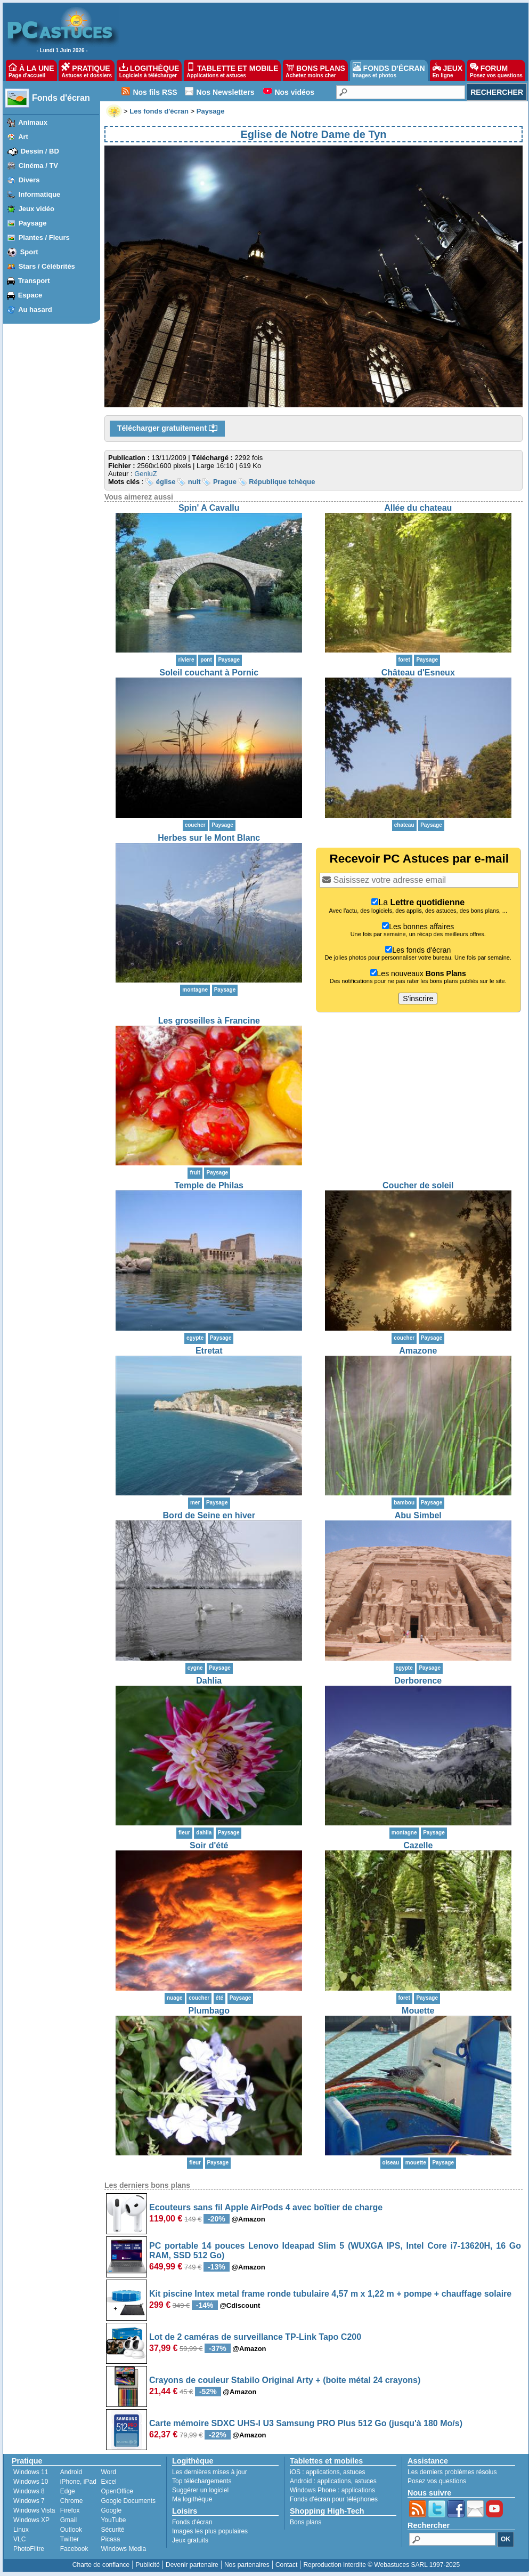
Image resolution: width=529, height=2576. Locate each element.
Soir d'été (209, 1845)
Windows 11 (30, 2472)
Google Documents (128, 2501)
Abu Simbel (418, 1515)
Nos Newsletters (226, 92)
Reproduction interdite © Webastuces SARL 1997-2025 (381, 2565)
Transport (34, 281)
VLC (19, 2539)
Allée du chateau (418, 507)
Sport (29, 252)
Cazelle (418, 1845)
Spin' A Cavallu (209, 507)
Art (23, 137)
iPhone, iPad (78, 2481)
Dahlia (209, 1680)
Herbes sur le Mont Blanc (209, 837)
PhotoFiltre (28, 2549)
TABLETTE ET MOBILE (232, 70)
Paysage (33, 223)
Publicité (147, 2565)
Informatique (40, 194)
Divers (29, 180)
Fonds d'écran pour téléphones (334, 2499)
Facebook (74, 2549)
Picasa (110, 2539)
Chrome (71, 2501)
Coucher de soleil (417, 1185)
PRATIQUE (86, 70)
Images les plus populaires (210, 2531)
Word (108, 2472)
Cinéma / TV (38, 166)
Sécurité (112, 2529)
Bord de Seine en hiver (209, 1515)
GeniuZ (145, 474)
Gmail (68, 2520)
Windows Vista (34, 2510)
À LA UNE (31, 70)
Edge (67, 2491)
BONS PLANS (315, 70)
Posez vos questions (437, 2481)
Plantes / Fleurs (44, 237)
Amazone (418, 1350)
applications (322, 2472)
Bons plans (305, 2522)
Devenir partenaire (192, 2565)
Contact (286, 2565)
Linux (21, 2529)
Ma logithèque (192, 2499)
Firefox (70, 2510)
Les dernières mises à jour (209, 2472)
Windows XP (31, 2520)
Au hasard (35, 309)
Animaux (32, 122)
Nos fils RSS (155, 92)
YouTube (113, 2520)
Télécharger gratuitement (167, 428)
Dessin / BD (40, 151)
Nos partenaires (247, 2565)
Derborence (418, 1680)
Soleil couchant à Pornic (208, 672)
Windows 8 (29, 2491)
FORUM (496, 70)
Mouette (418, 2010)
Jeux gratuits (190, 2540)
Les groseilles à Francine (209, 1020)
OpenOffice (117, 2491)
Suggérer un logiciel (200, 2490)
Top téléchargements (201, 2481)
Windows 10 (30, 2481)
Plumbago (209, 2010)
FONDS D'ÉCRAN (389, 70)
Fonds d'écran (61, 97)
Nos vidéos (294, 92)
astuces (354, 2472)
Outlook (71, 2529)
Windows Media (123, 2549)
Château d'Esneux (418, 672)
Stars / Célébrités (47, 266)
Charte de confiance (100, 2565)
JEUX (447, 70)
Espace (30, 295)
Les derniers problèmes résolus (452, 2472)
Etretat (209, 1350)
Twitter (69, 2539)
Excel (108, 2481)
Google (111, 2510)
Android (71, 2472)
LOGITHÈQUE (149, 70)
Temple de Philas (208, 1185)
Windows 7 (29, 2501)
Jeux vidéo (36, 209)
